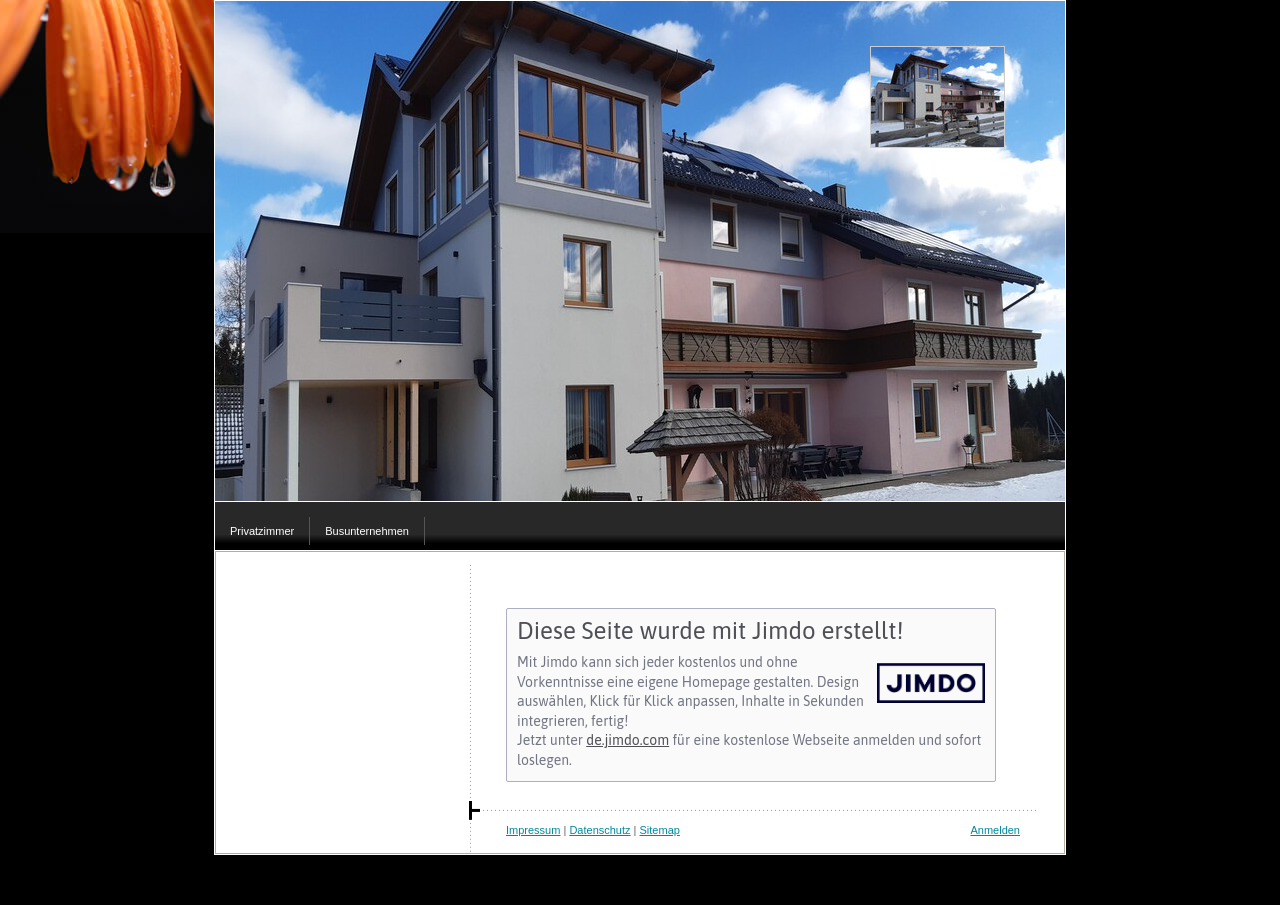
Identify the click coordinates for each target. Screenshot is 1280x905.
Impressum (533, 830)
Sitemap (660, 830)
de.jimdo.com (627, 740)
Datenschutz (599, 830)
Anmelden (995, 830)
